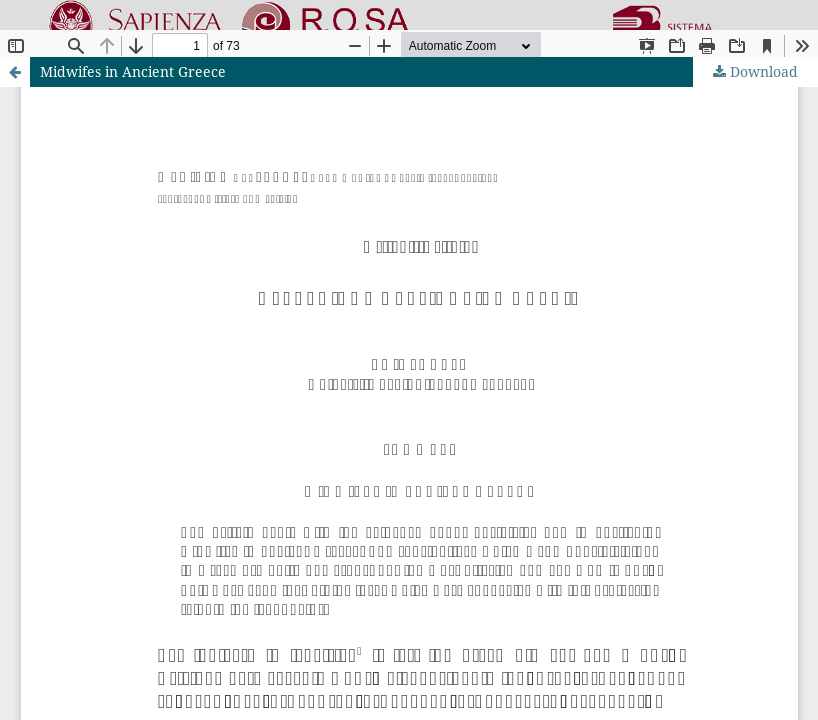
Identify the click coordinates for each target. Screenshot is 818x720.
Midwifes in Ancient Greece (133, 71)
